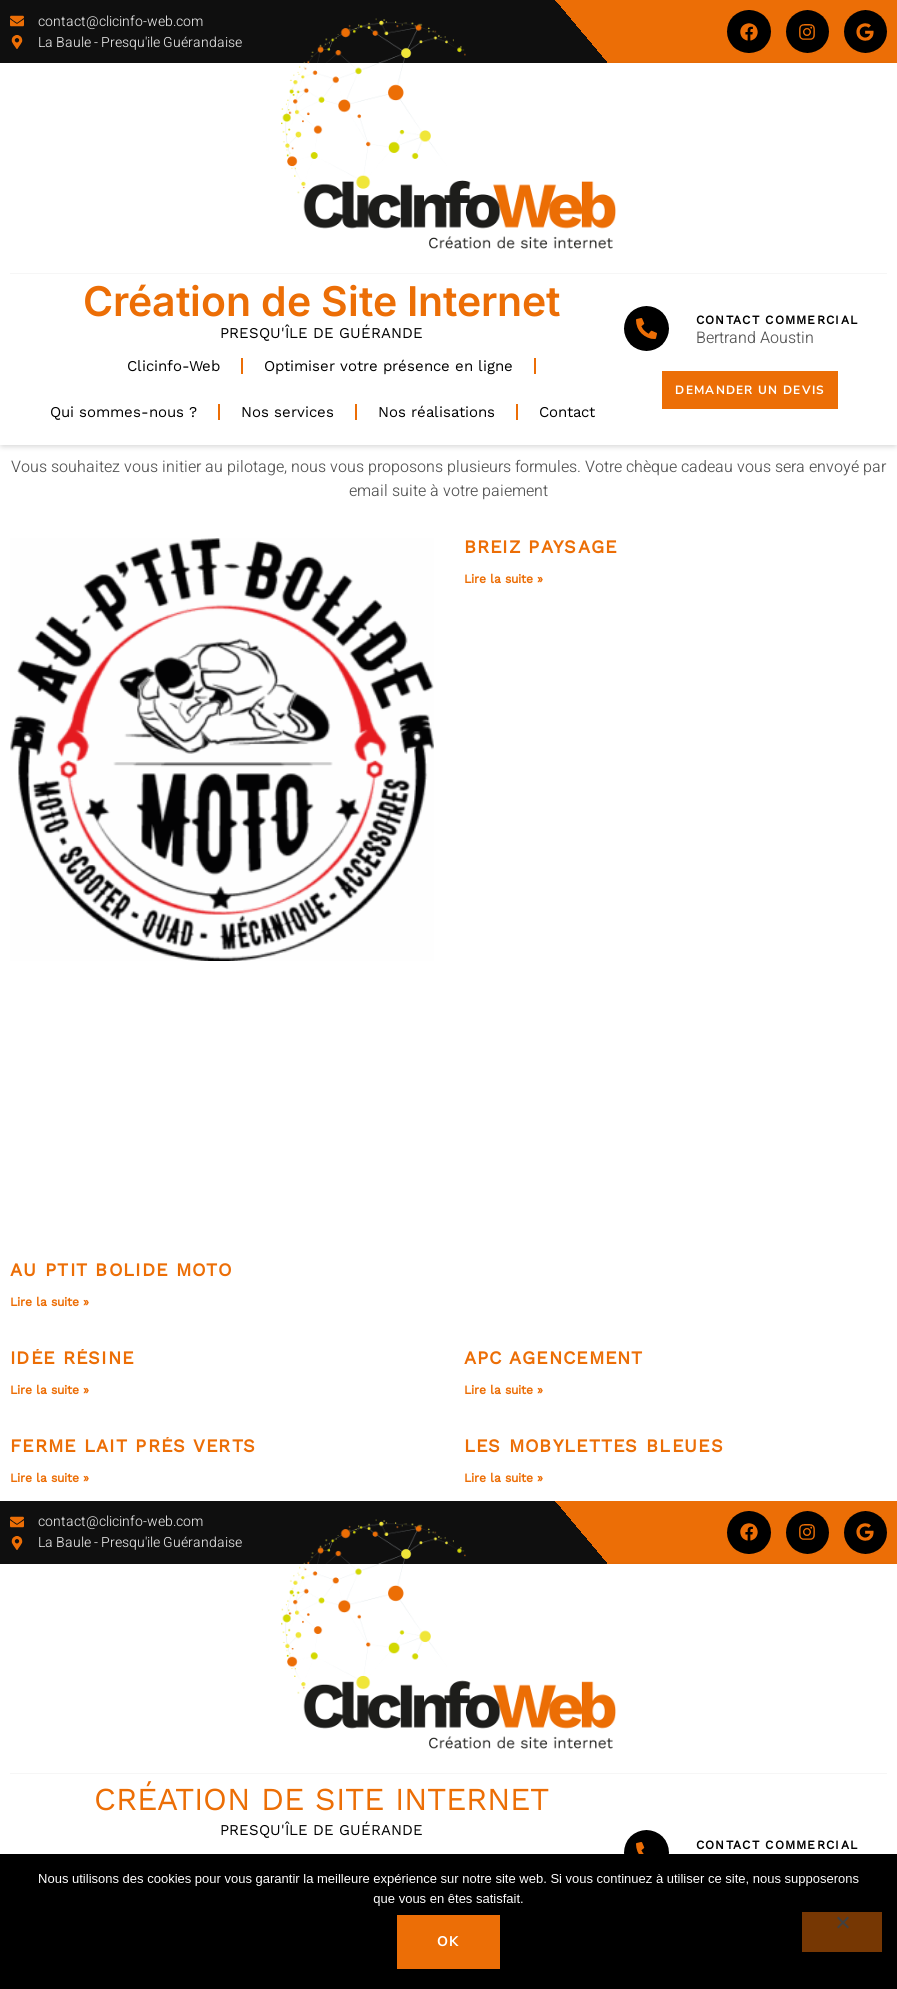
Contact (567, 412)
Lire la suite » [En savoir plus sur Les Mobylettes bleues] (503, 1478)
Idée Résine (72, 1357)
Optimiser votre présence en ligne (388, 366)
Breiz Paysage (541, 546)
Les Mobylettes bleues (594, 1445)
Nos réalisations (436, 412)
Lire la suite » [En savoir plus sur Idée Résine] (49, 1390)
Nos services (287, 412)
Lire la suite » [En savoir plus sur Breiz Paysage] (503, 579)
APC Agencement (554, 1357)
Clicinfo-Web (173, 366)
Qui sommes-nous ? (123, 412)
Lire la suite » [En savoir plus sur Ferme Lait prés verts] (49, 1478)
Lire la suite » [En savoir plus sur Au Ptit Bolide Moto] (49, 1302)
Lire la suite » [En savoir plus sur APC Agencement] (503, 1390)
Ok (448, 1941)
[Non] (842, 1932)
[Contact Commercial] (646, 328)
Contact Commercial (777, 320)
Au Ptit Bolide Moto (121, 1269)
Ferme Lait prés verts (133, 1445)
